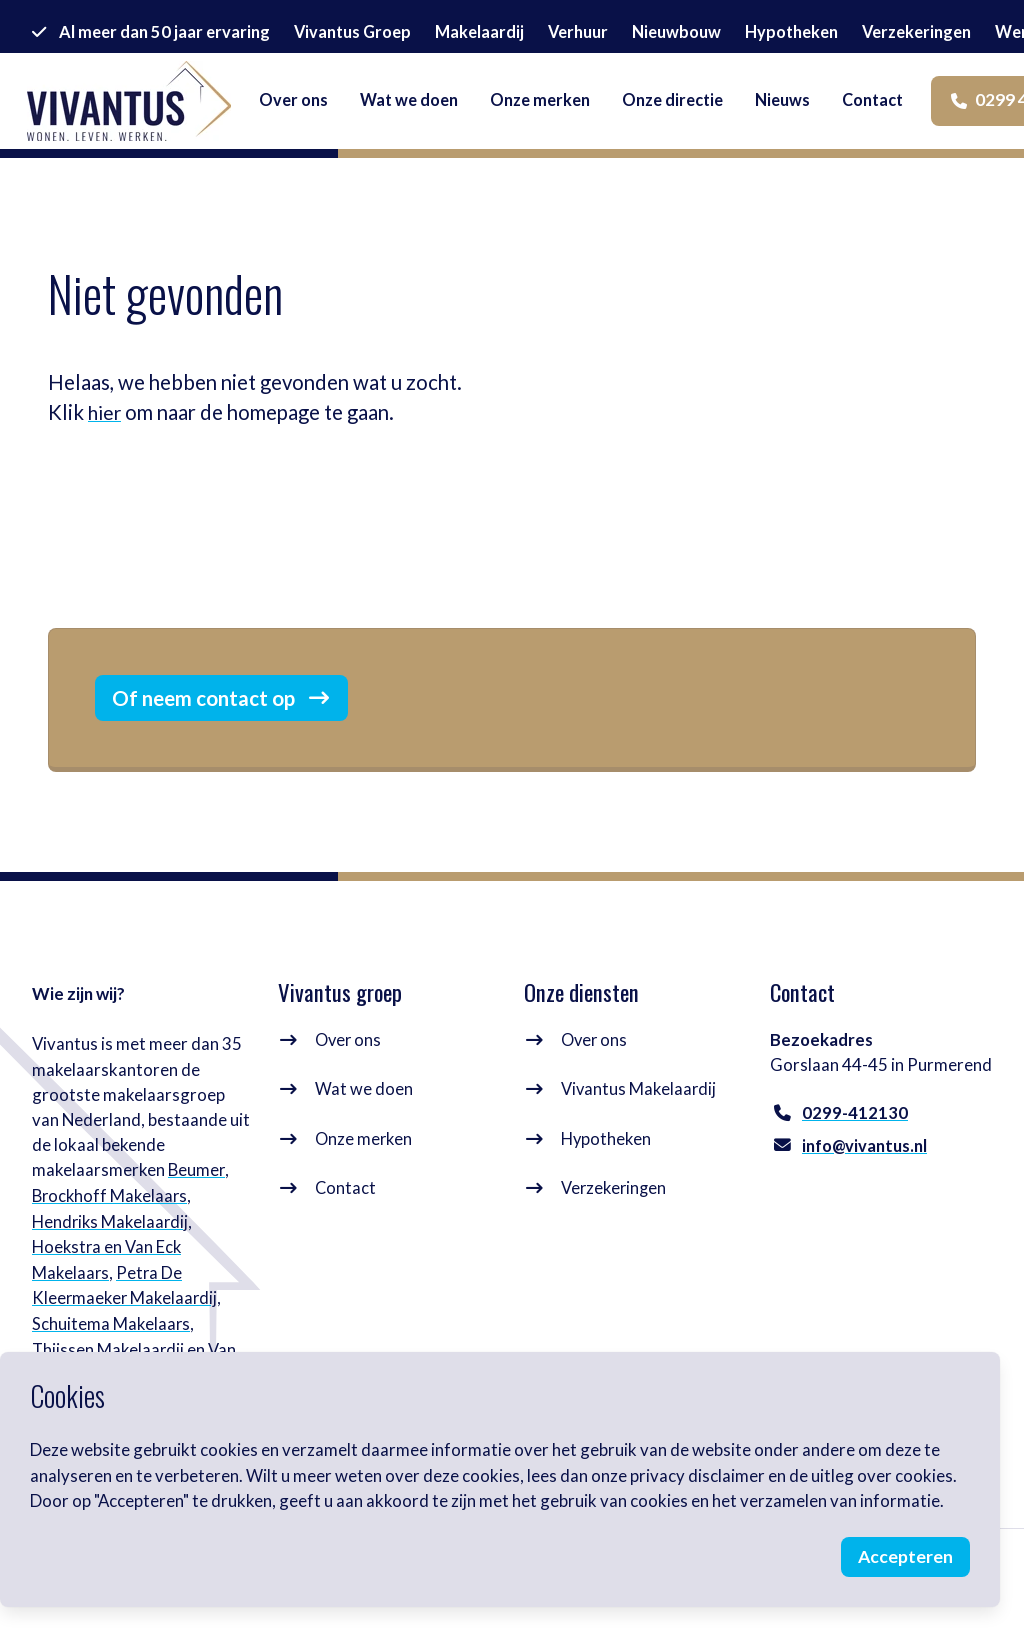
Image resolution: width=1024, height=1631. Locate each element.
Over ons (349, 1067)
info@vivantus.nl (865, 1174)
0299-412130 (855, 1141)
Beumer (196, 1198)
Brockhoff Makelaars (111, 1223)
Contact (346, 1214)
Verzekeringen (615, 1214)
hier (105, 412)
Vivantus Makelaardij (639, 1116)
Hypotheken (606, 1165)
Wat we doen (364, 1116)
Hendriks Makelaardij (111, 1248)
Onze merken (364, 1165)
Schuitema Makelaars (111, 1349)
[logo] (142, 112)
